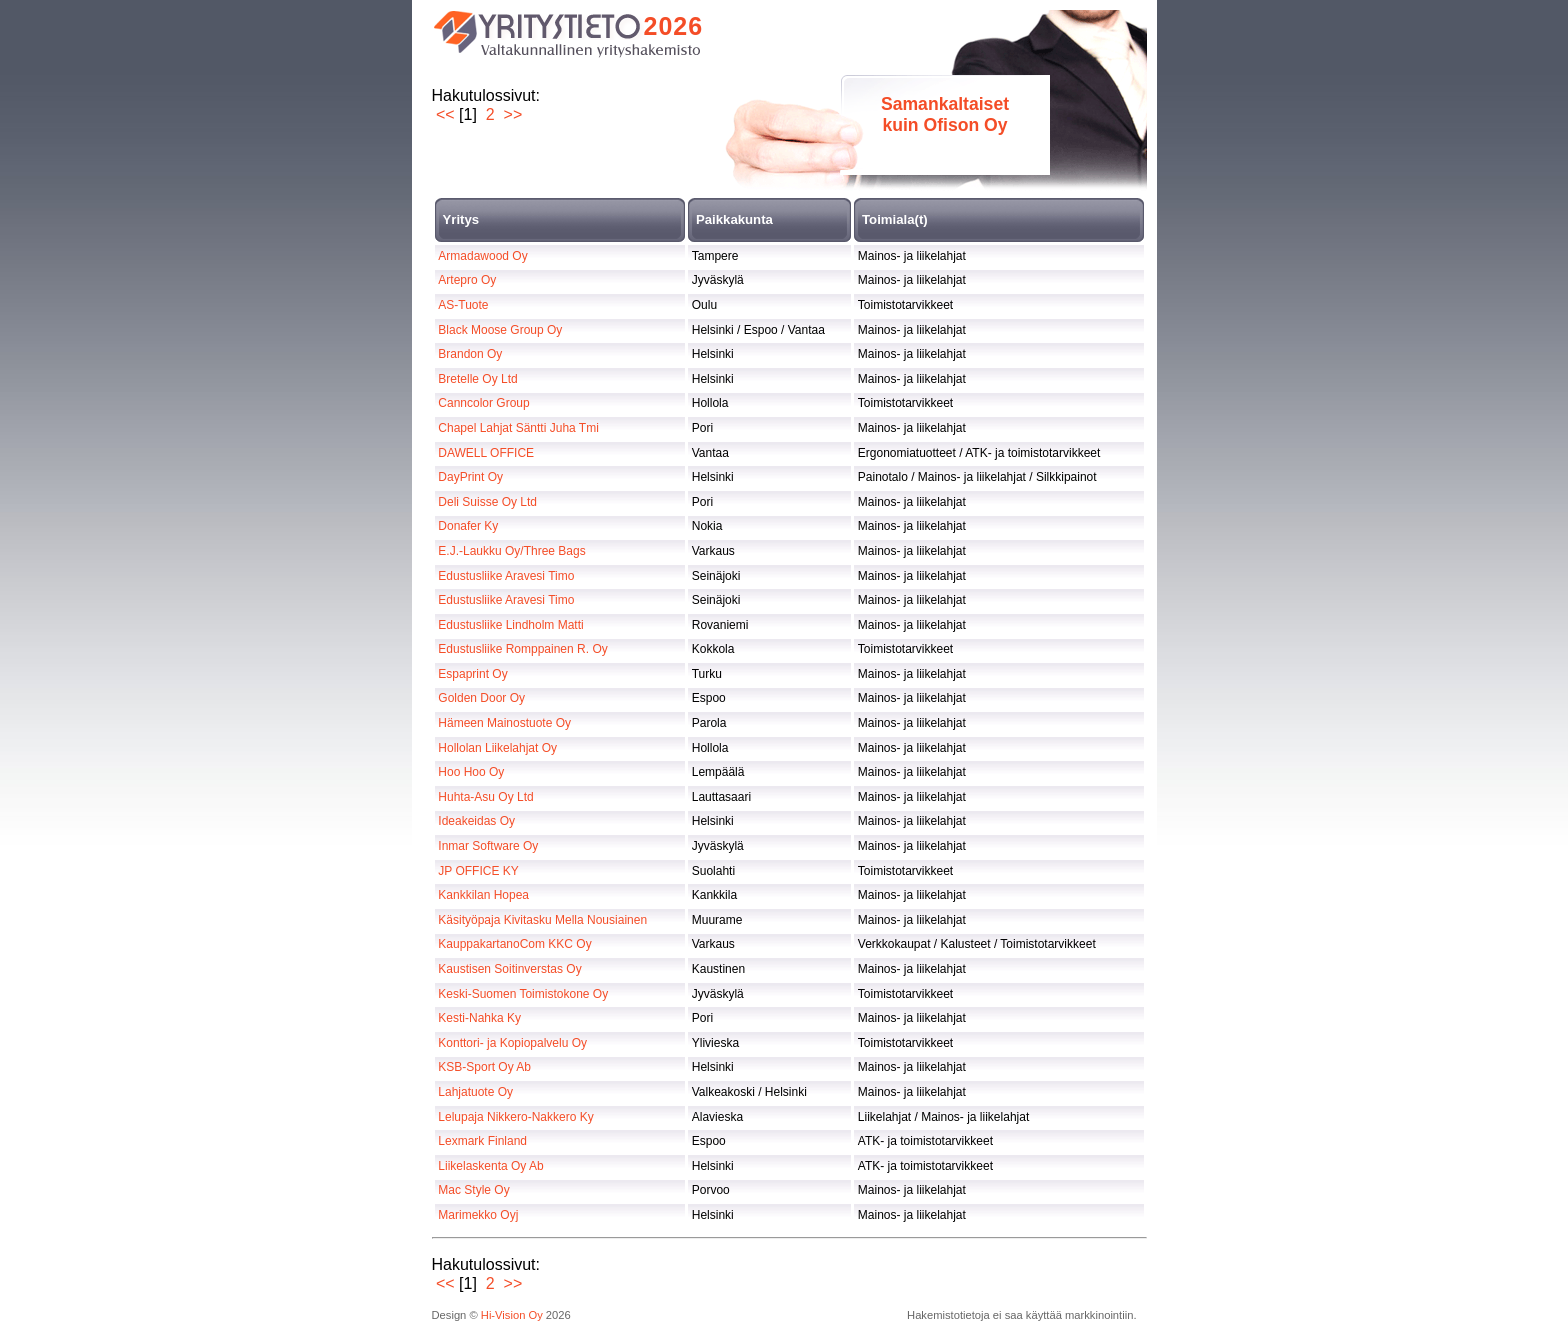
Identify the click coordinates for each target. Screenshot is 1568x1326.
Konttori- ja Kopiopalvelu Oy (512, 1043)
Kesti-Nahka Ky (479, 1018)
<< (445, 114)
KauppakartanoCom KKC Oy (514, 944)
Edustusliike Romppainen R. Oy (522, 649)
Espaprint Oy (472, 674)
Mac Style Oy (473, 1190)
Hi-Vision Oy (512, 1315)
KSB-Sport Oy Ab (484, 1067)
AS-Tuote (463, 305)
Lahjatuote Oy (475, 1092)
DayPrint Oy (470, 477)
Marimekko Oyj (478, 1215)
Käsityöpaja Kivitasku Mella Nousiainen (542, 920)
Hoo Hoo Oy (471, 772)
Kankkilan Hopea (483, 895)
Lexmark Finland (482, 1141)
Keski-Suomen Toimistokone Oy (523, 994)
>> (513, 114)
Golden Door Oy (481, 698)
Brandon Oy (470, 354)
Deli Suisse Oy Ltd (487, 502)
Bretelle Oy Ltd (477, 379)
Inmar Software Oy (488, 846)
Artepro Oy (467, 280)
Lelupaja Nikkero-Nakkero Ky (515, 1117)
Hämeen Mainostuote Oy (504, 723)
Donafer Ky (468, 526)
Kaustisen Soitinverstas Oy (509, 969)
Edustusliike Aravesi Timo (506, 576)
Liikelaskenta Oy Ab (490, 1166)
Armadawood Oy (482, 256)
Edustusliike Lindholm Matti (510, 625)
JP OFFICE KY (478, 871)
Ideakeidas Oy (476, 821)
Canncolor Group (483, 403)
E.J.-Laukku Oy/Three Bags (511, 551)
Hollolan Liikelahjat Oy (497, 748)
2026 (674, 26)
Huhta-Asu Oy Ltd (485, 797)
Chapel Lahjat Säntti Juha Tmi (518, 428)
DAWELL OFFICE (486, 453)
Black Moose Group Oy (500, 330)
